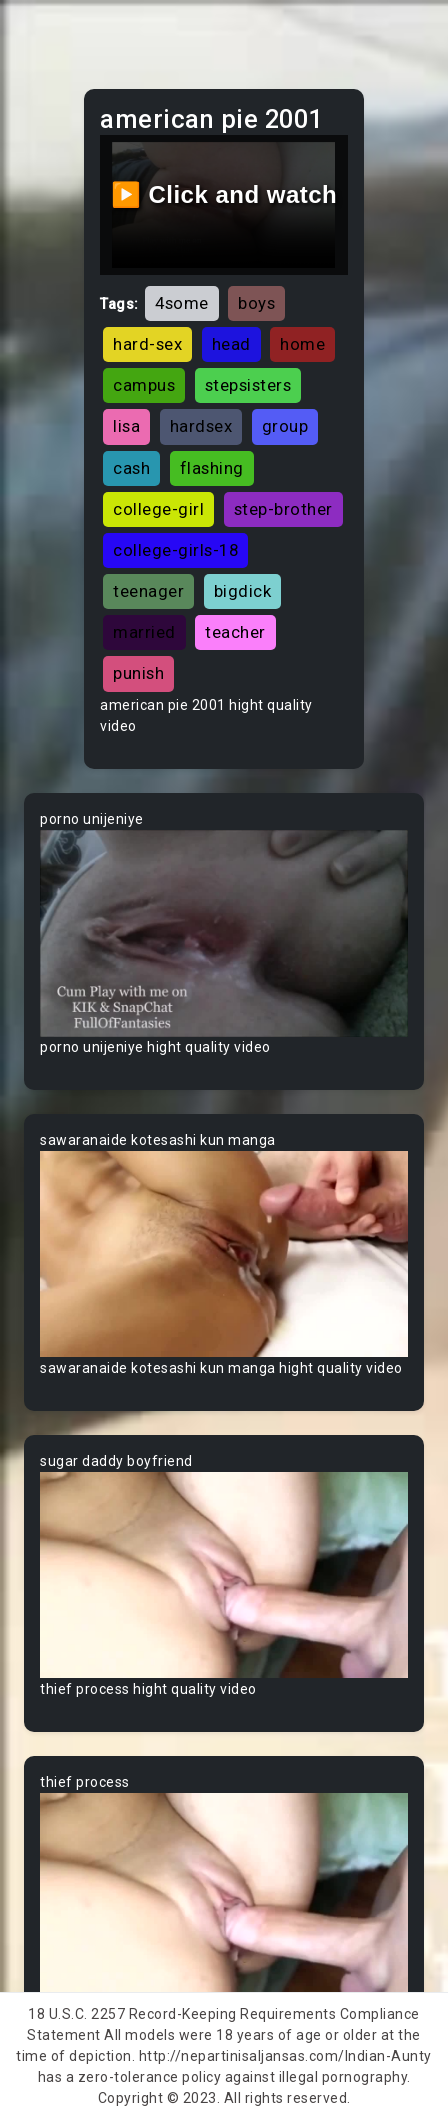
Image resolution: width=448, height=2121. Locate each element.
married (144, 632)
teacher (235, 632)
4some (182, 303)
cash (131, 468)
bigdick (243, 591)
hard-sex (147, 344)
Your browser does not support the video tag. (224, 933)
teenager (148, 591)
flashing (212, 468)
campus (144, 385)
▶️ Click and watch (224, 194)
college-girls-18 (175, 550)
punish (138, 673)
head (231, 344)
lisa (126, 426)
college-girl (158, 509)
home (302, 344)
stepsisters (248, 385)
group (285, 426)
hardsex (201, 426)
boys (256, 303)
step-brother (283, 509)
